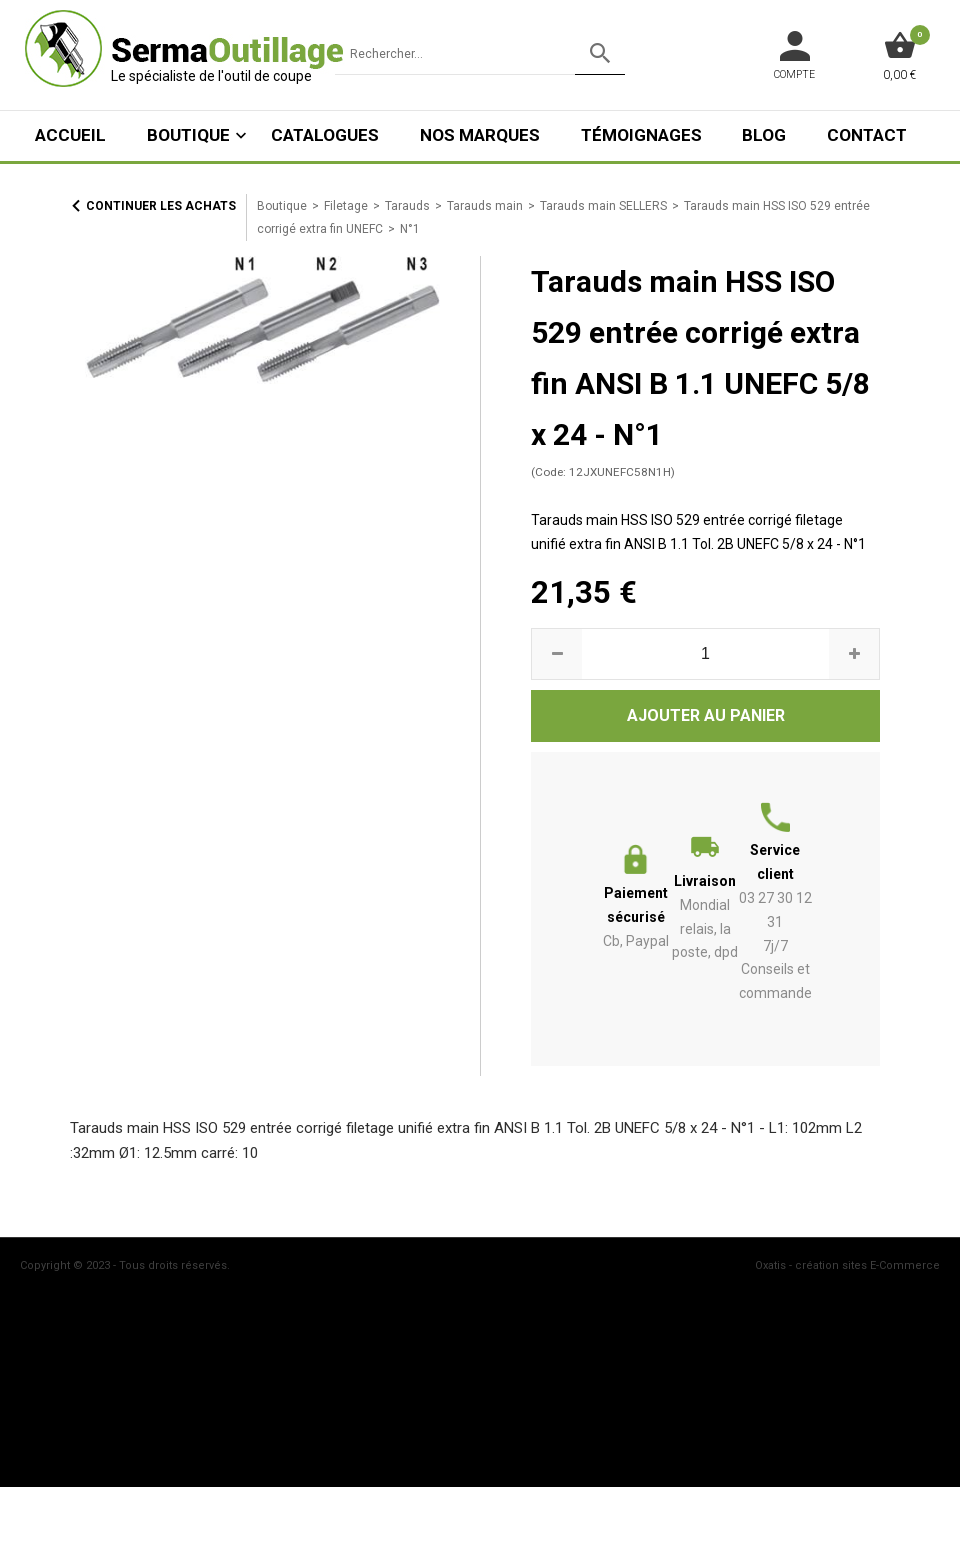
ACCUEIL (70, 135)
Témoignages (641, 135)
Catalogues (325, 135)
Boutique (188, 135)
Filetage (346, 206)
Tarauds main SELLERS (603, 206)
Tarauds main (485, 206)
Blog (764, 135)
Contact (867, 135)
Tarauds (407, 206)
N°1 (410, 229)
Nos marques (480, 135)
